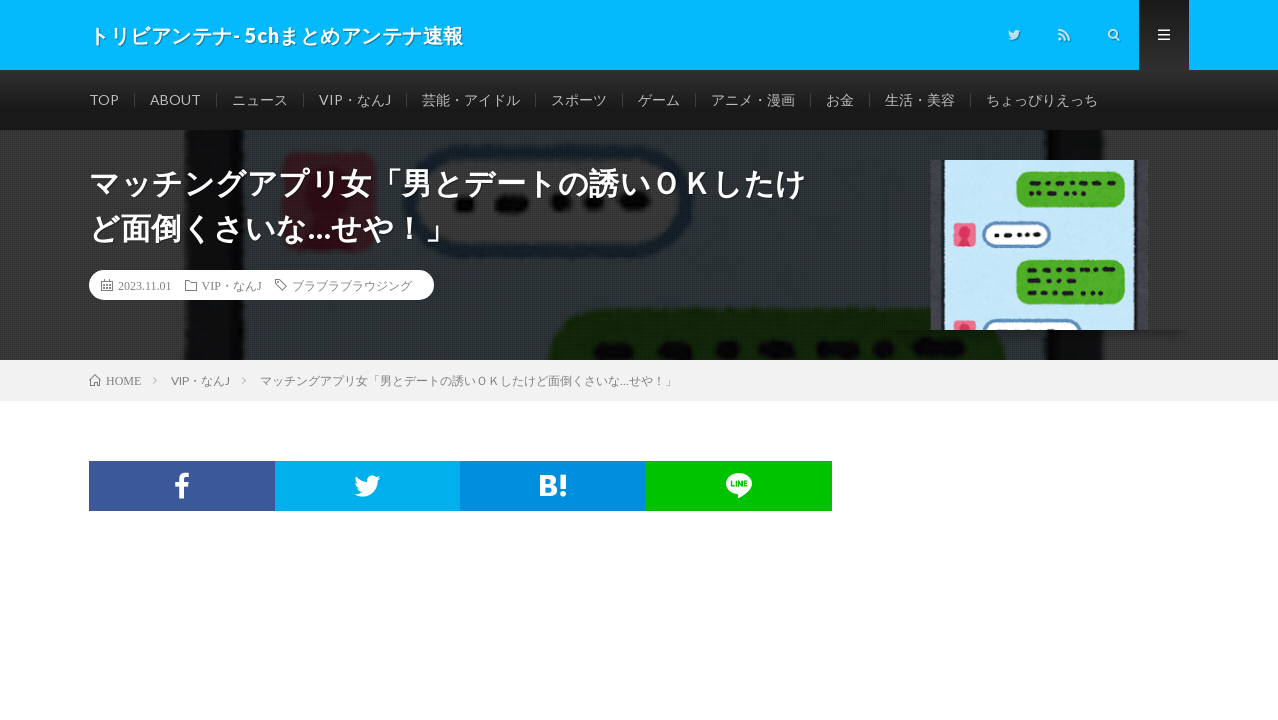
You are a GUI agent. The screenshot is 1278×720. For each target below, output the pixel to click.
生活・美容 (920, 99)
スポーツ (579, 99)
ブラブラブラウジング (352, 285)
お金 (840, 99)
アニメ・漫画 (753, 99)
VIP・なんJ (355, 99)
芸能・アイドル (471, 99)
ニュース (260, 99)
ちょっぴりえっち (1042, 99)
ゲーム (659, 99)
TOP (104, 99)
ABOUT (175, 99)
